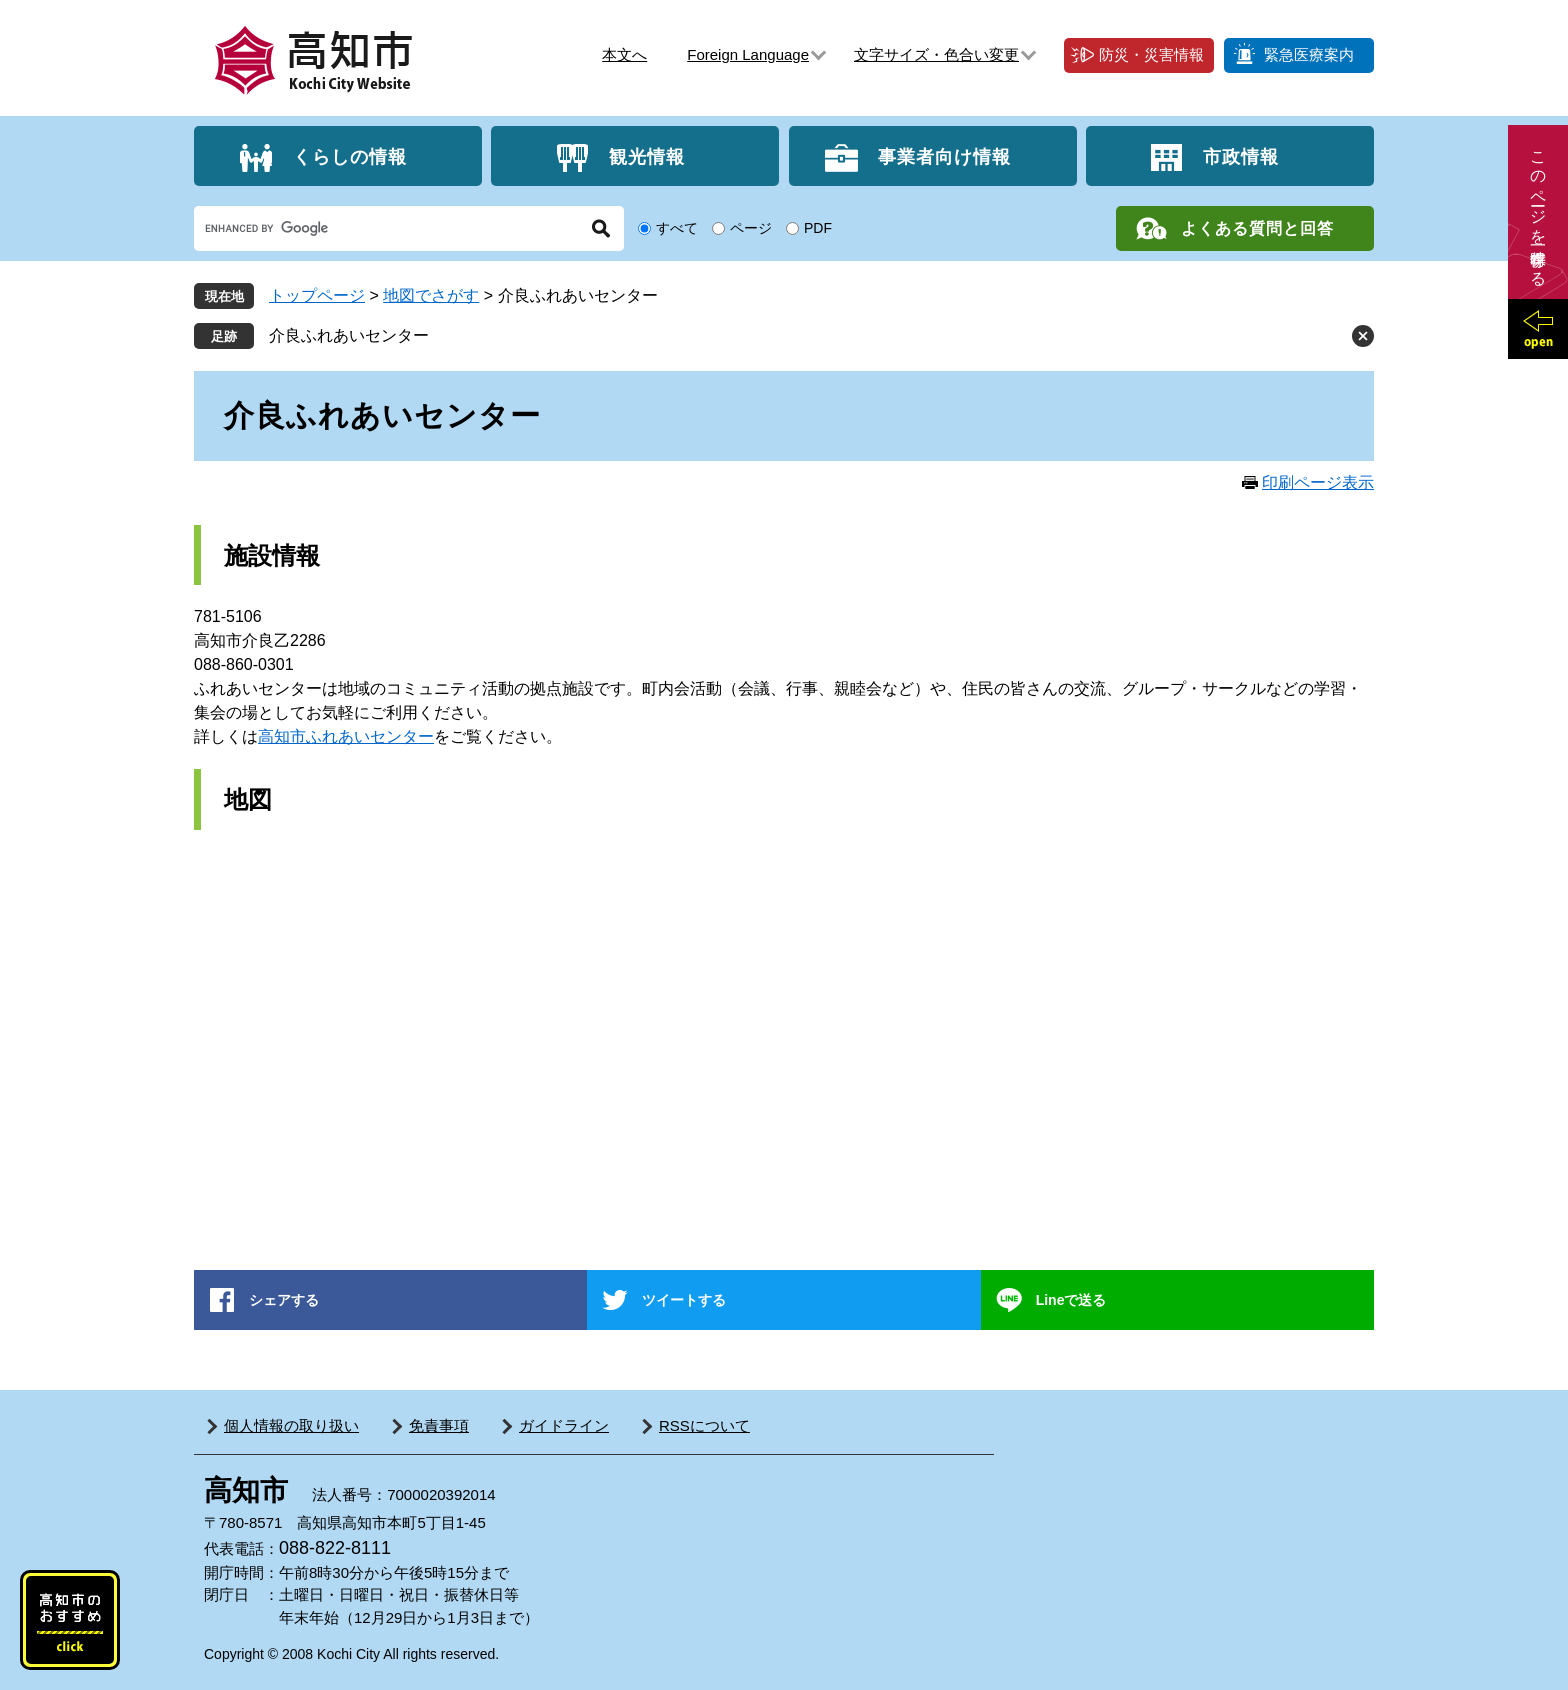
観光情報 (647, 156)
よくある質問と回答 (1257, 228)
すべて (677, 228)
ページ (751, 228)
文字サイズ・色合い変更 (936, 54)
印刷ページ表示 (1318, 482)
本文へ (624, 54)
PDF (818, 228)
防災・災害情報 (1151, 54)
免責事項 (439, 1425)
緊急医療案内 (1309, 54)
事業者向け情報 (944, 156)
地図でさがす (431, 295)
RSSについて (704, 1425)
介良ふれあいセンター (349, 335)
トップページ (317, 295)
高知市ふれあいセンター (346, 736)
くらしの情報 (350, 156)
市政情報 (1241, 156)
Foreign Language (748, 54)
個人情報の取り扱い (291, 1425)
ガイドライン (564, 1425)
